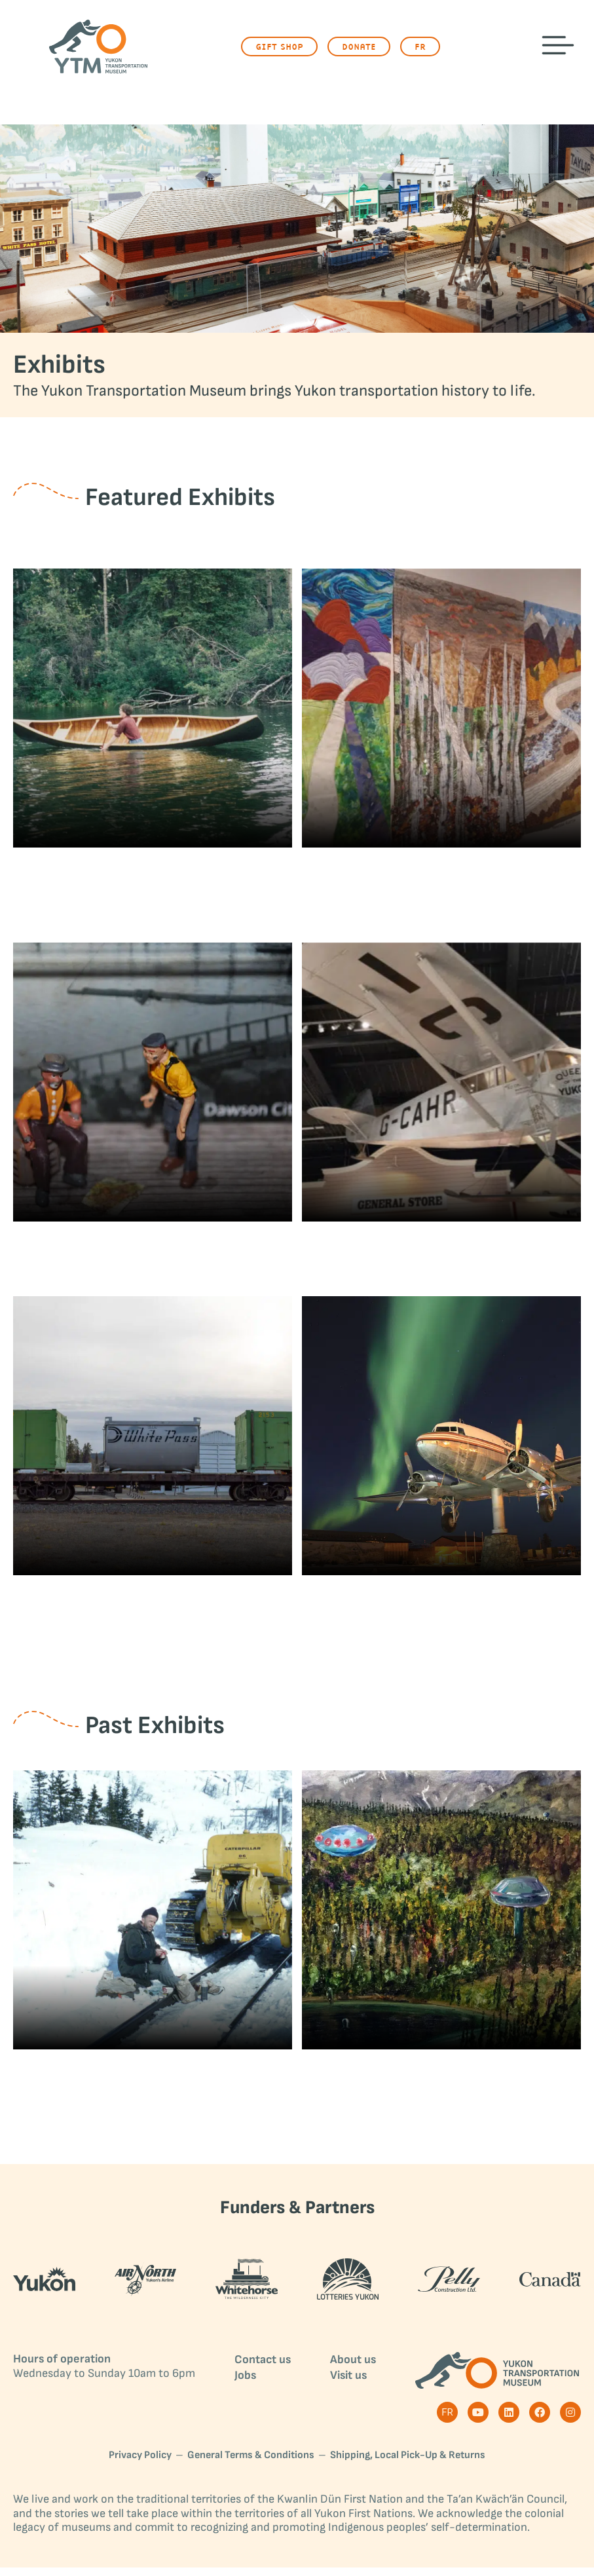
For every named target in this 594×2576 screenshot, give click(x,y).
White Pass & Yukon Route (152, 1613)
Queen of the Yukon (441, 1255)
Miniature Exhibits (153, 1255)
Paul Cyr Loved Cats (152, 2087)
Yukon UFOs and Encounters (441, 2087)
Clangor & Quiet (152, 876)
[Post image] (152, 708)
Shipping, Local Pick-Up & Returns (407, 2464)
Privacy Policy (140, 2464)
